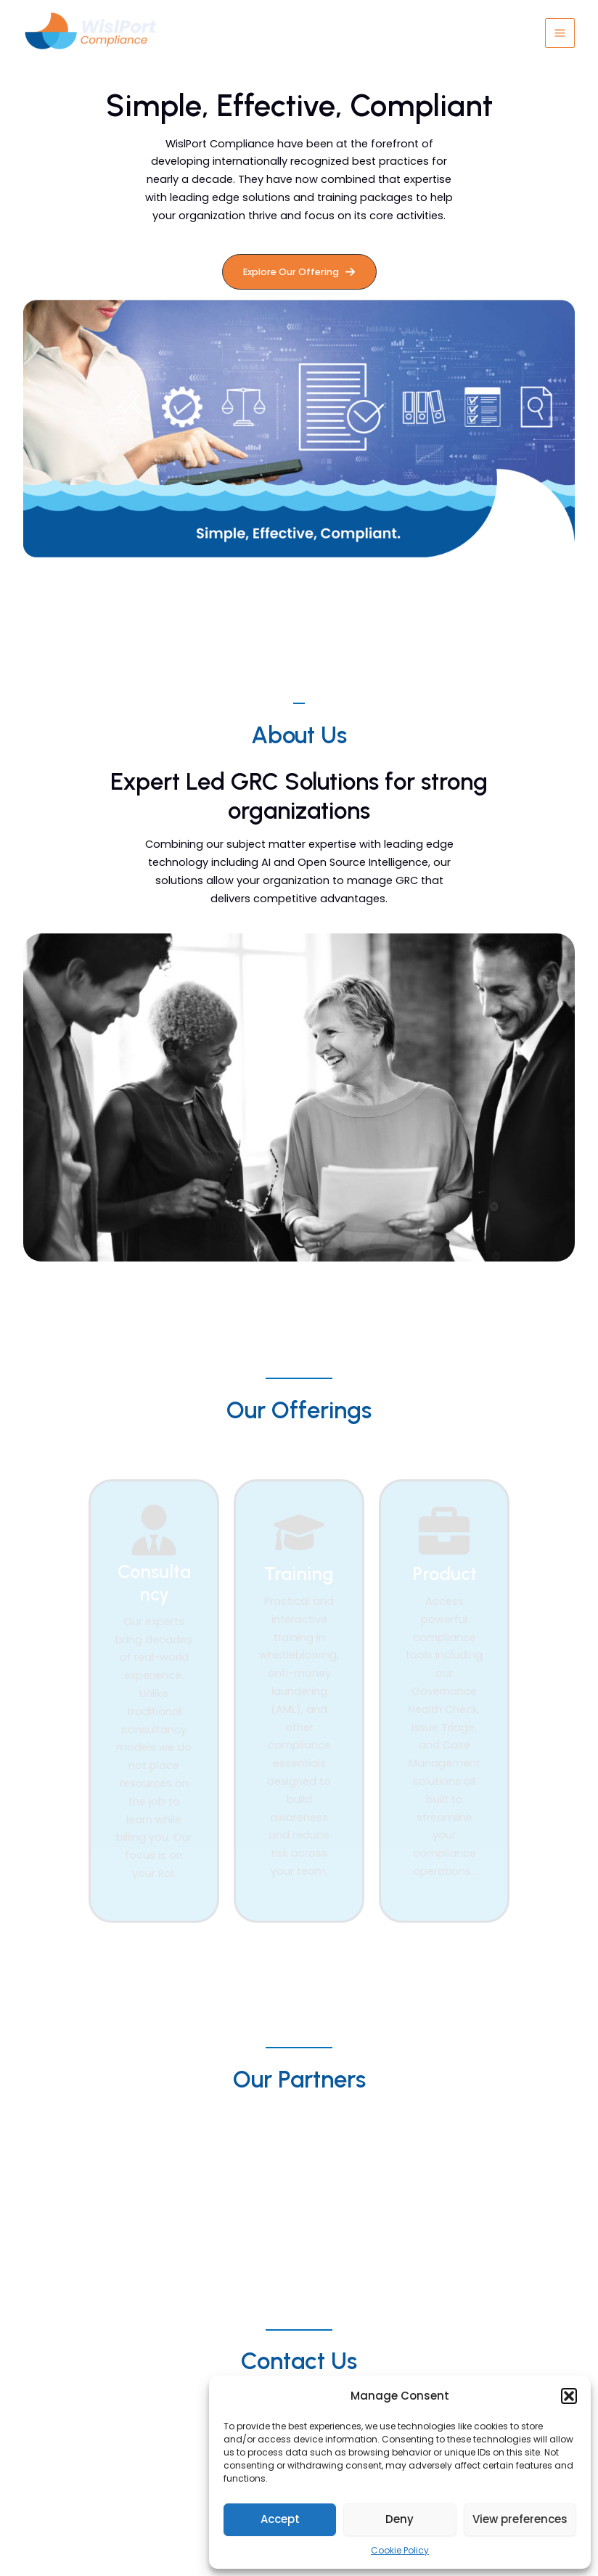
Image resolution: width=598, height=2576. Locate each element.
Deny (399, 2519)
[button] (569, 2396)
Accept (280, 2519)
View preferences (520, 2519)
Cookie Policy (400, 2550)
